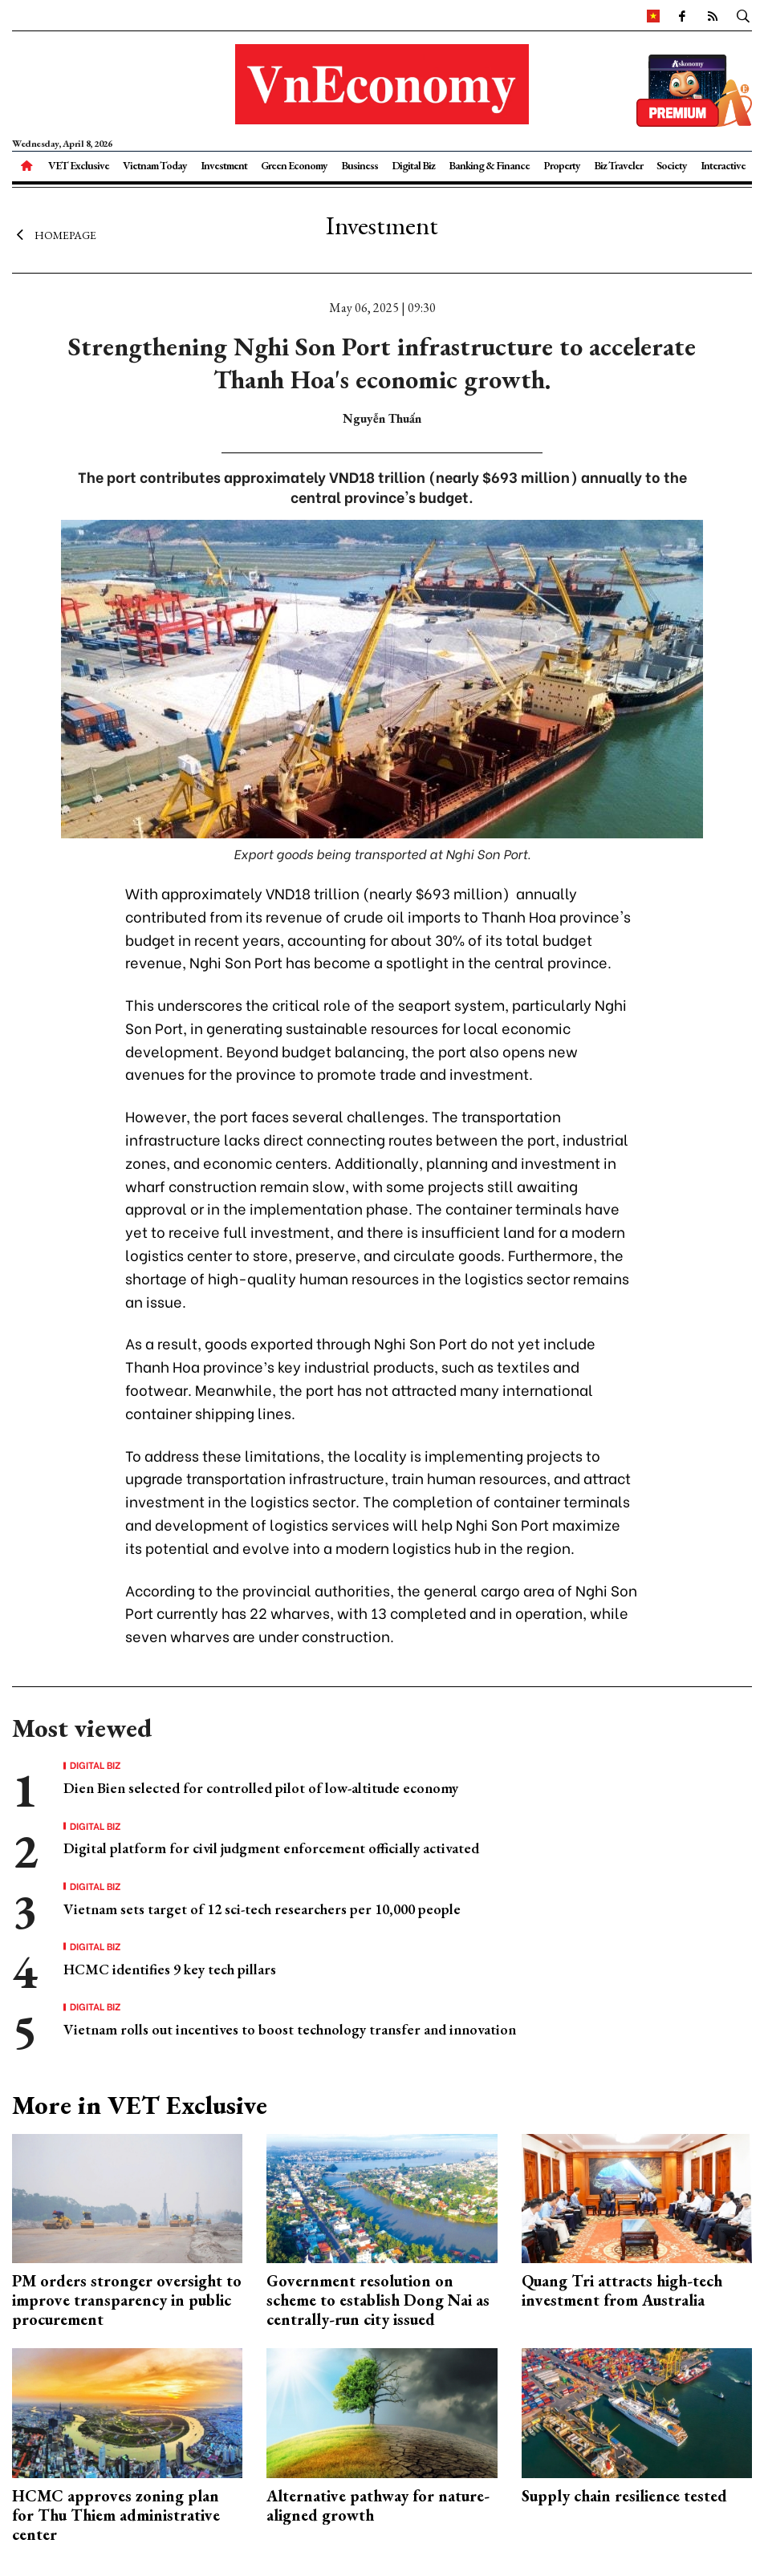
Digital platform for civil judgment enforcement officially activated (271, 1848)
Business (359, 165)
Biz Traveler (618, 165)
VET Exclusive (78, 165)
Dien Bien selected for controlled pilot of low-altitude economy (260, 1788)
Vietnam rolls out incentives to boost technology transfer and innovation (289, 2029)
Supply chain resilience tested (624, 2495)
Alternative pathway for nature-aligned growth (378, 2505)
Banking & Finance (489, 165)
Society (671, 165)
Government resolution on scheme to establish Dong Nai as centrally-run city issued (378, 2300)
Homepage (54, 235)
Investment (224, 165)
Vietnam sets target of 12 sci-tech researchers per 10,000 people (262, 1909)
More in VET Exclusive (139, 2105)
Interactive (723, 165)
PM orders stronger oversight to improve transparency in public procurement (127, 2300)
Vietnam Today (155, 165)
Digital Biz (413, 165)
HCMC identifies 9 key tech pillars (169, 1969)
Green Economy (294, 165)
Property (561, 165)
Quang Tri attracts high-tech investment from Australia (622, 2290)
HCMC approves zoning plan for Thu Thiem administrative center (116, 2515)
